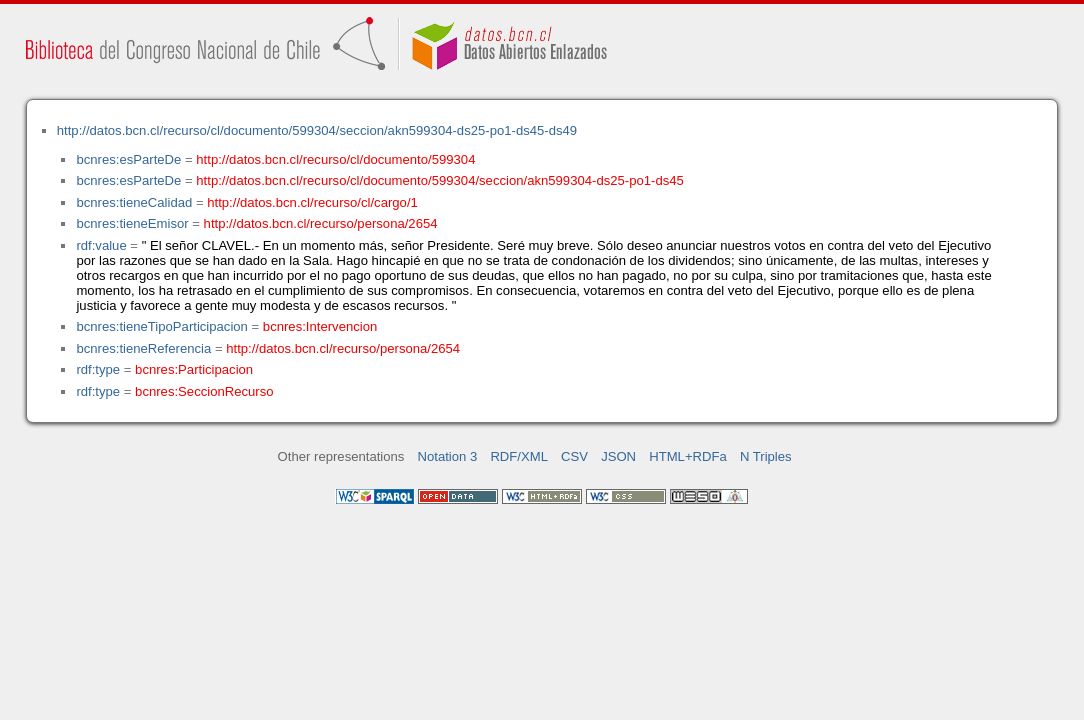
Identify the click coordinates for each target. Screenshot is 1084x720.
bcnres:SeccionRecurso (204, 391)
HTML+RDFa (688, 456)
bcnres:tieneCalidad (134, 202)
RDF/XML (519, 456)
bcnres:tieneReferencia (143, 348)
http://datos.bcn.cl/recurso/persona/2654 (321, 223)
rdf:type (98, 369)
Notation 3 (448, 456)
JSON (618, 456)
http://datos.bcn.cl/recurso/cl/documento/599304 (335, 159)
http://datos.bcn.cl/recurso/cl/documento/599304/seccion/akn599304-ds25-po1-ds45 (440, 180)
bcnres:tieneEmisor (132, 223)
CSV (574, 456)
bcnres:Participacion (194, 369)
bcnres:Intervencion (320, 326)
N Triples (766, 456)
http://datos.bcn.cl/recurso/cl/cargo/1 (312, 202)
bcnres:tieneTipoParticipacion (161, 326)
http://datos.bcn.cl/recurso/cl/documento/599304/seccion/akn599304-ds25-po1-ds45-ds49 (317, 130)
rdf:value (101, 245)
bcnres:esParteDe (128, 159)
